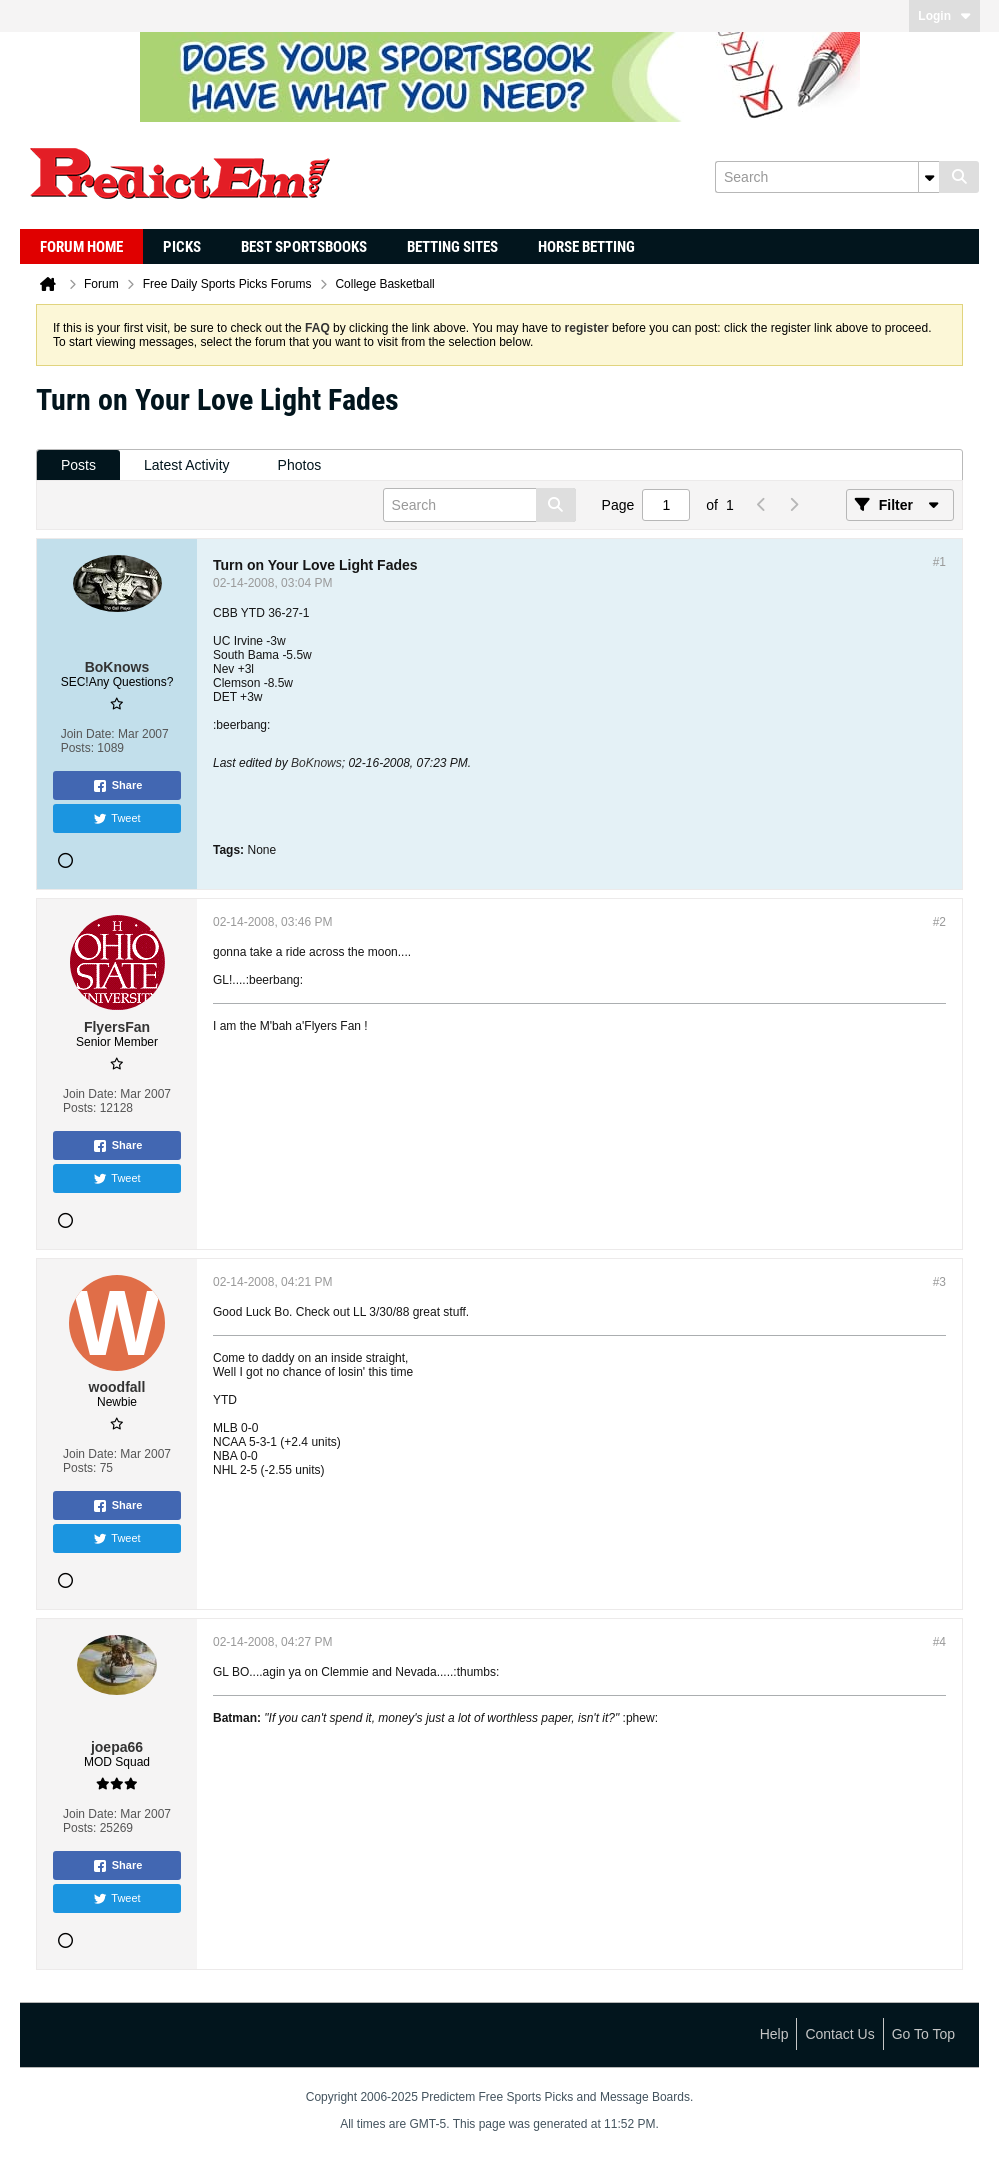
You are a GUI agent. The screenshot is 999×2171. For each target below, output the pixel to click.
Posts (78, 465)
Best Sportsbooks (304, 247)
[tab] (78, 465)
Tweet (116, 819)
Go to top (923, 2034)
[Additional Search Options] (929, 177)
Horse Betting (586, 247)
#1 (939, 562)
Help (774, 2034)
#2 (939, 922)
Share (117, 786)
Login (944, 16)
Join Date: (88, 734)
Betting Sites (452, 247)
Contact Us (839, 2034)
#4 (939, 1642)
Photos (300, 465)
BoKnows (316, 763)
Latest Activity (187, 465)
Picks (182, 247)
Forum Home (81, 247)
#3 (939, 1282)
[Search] (827, 177)
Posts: (77, 748)
